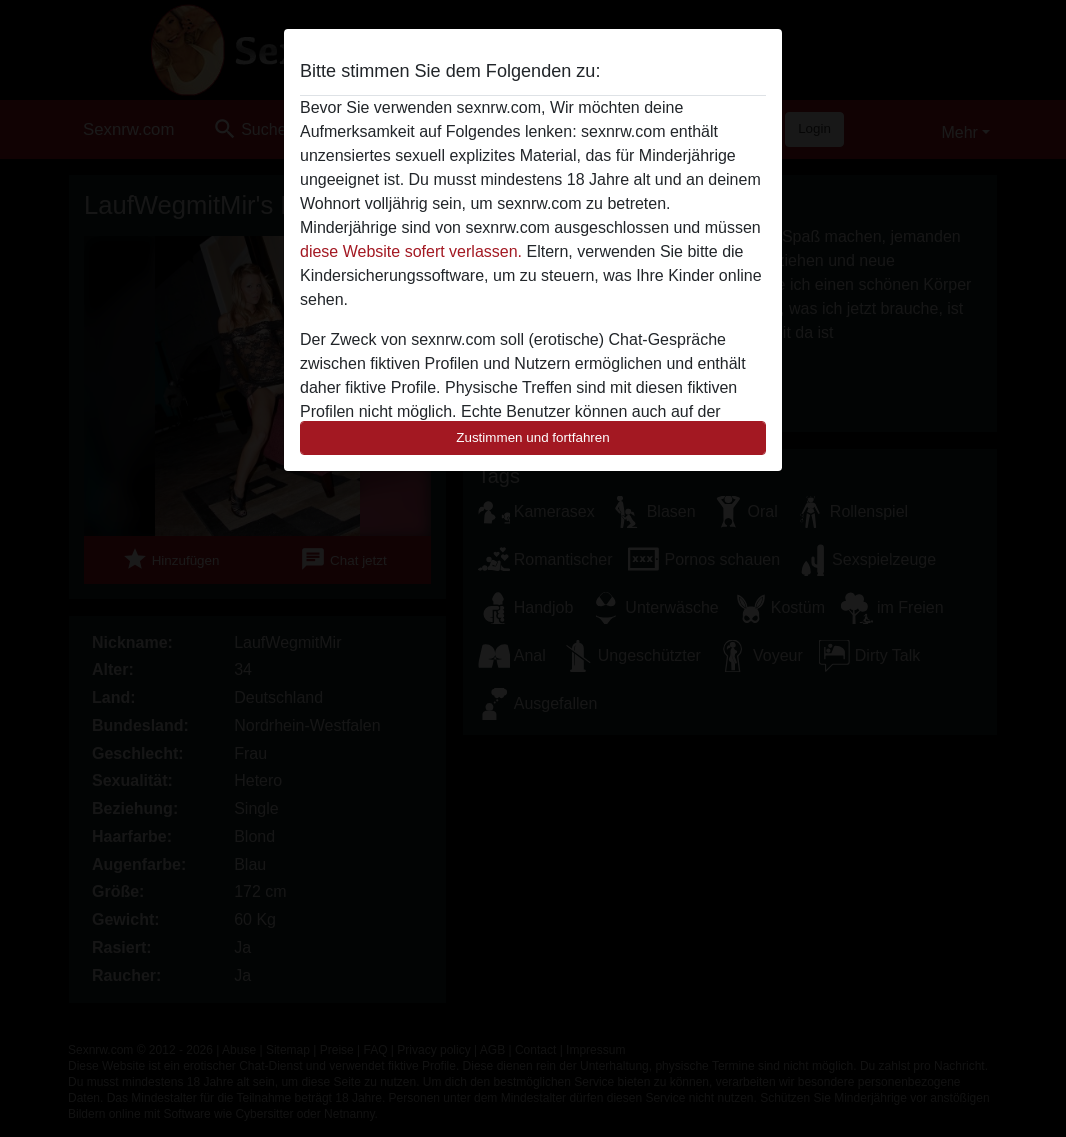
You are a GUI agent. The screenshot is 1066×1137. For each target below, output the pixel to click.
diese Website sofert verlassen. (411, 251)
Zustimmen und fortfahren (533, 437)
